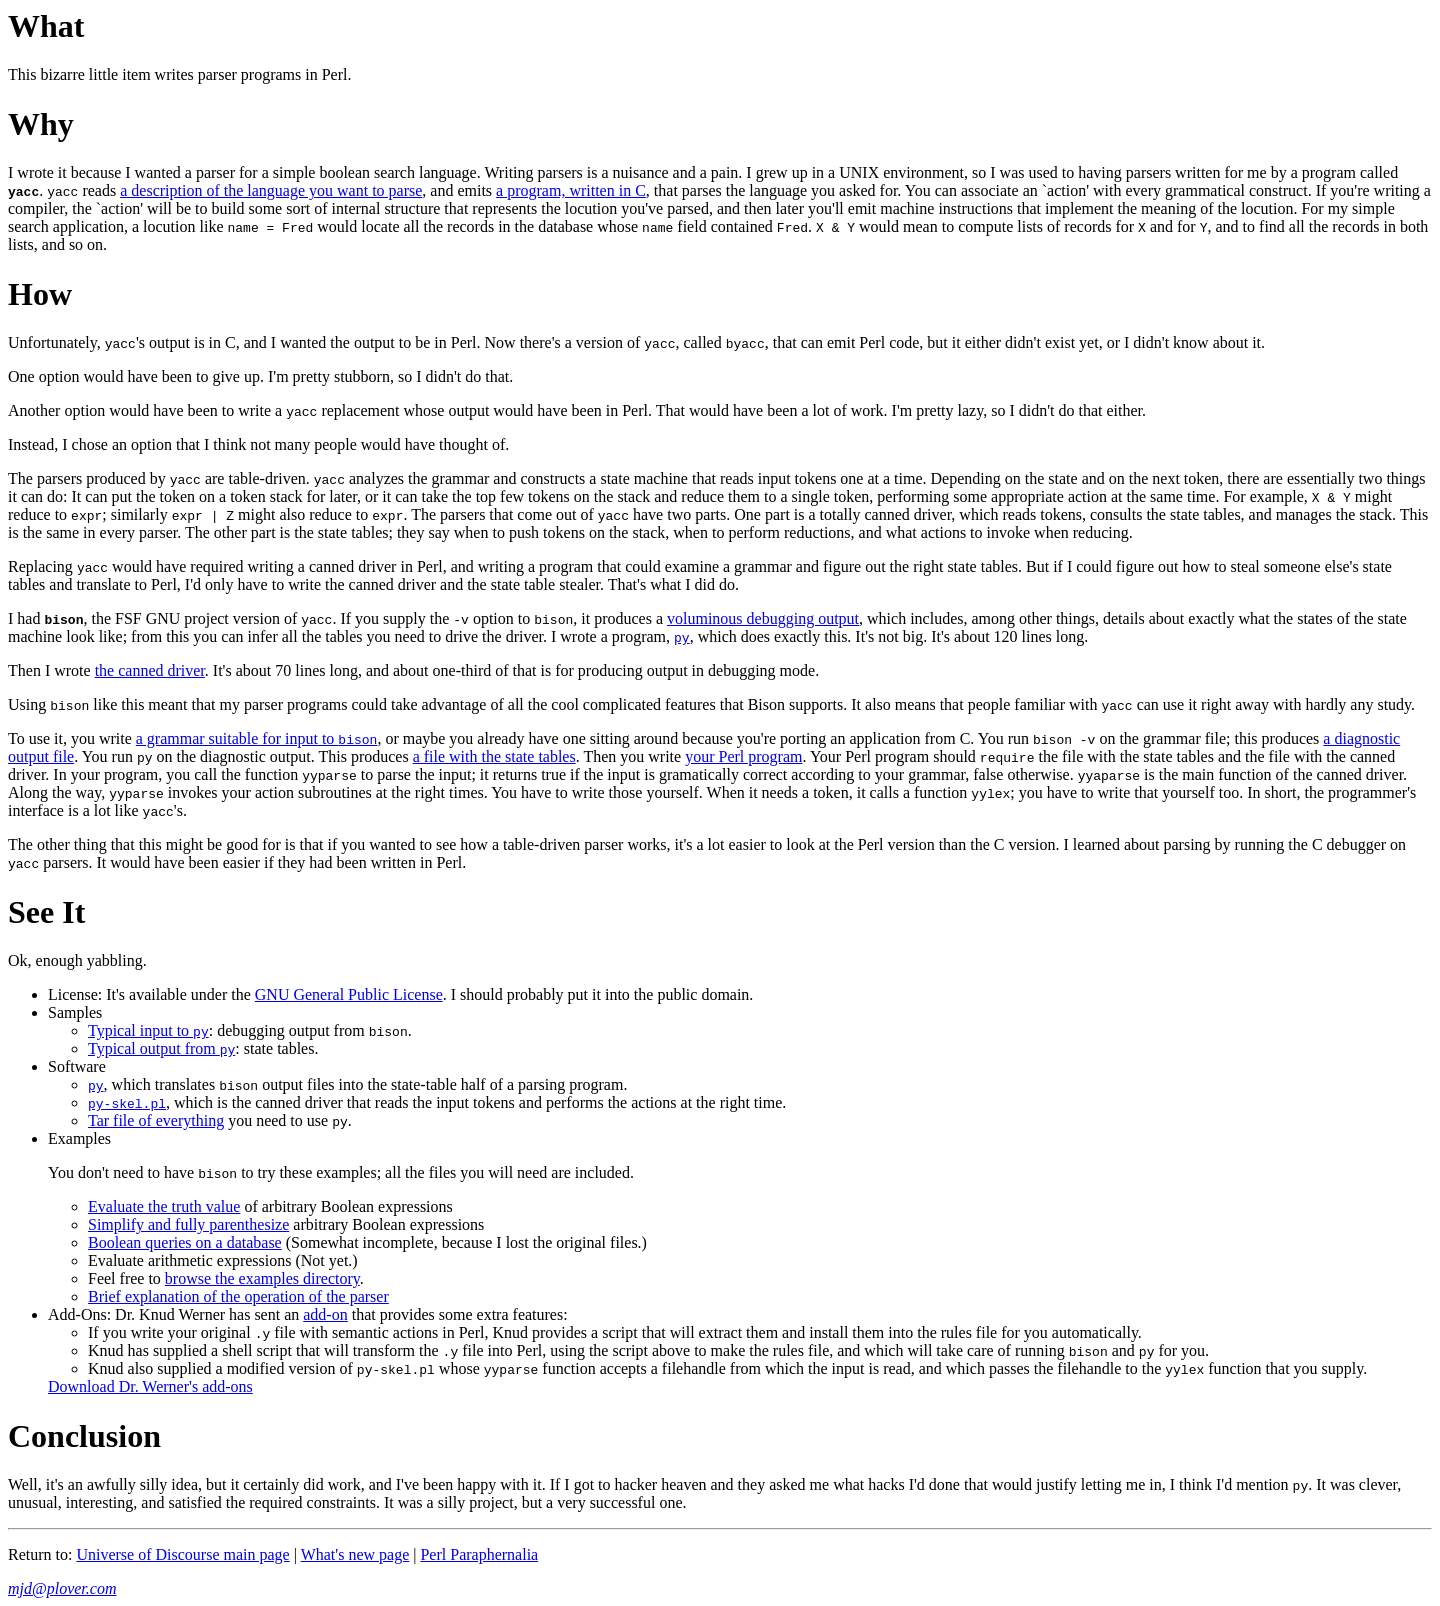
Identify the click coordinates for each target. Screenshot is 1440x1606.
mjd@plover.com (62, 1588)
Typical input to (148, 1030)
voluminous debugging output (763, 618)
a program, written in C (571, 190)
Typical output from (161, 1048)
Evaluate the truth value (164, 1206)
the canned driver (150, 670)
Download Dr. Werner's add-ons (150, 1386)
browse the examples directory (262, 1278)
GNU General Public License (349, 994)
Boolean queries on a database (185, 1242)
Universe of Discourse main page (182, 1554)
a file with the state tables (494, 756)
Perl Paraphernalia (479, 1554)
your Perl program (743, 756)
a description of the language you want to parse (271, 190)
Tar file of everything (156, 1120)
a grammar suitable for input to (257, 738)
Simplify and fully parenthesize (188, 1224)
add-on (325, 1314)
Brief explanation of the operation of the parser (238, 1296)
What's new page (355, 1554)
